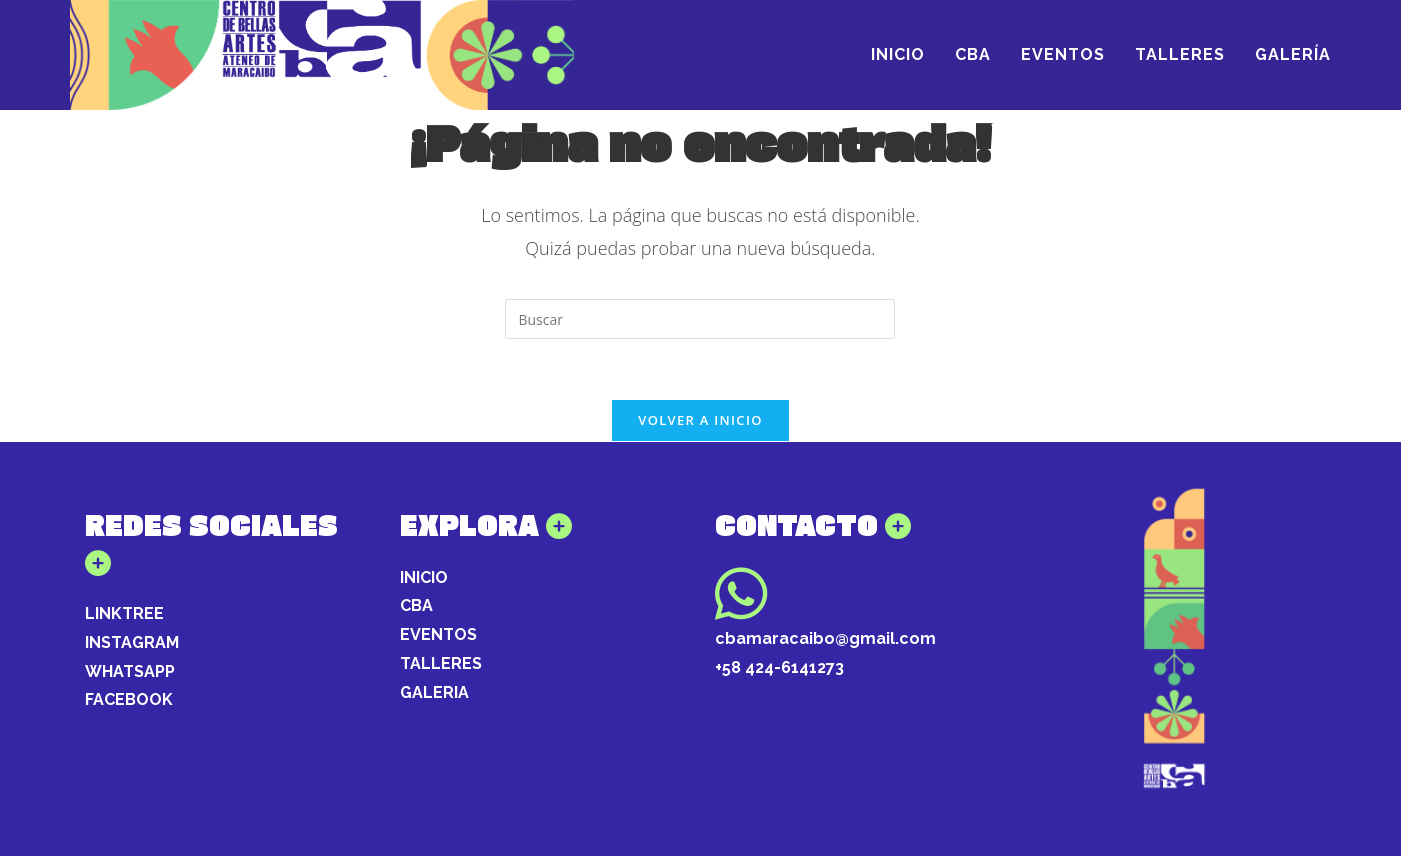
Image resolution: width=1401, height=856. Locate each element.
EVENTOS (438, 634)
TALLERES (441, 663)
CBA (416, 605)
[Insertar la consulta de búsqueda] (700, 319)
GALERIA (434, 692)
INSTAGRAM (132, 642)
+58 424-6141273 (779, 667)
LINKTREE (124, 613)
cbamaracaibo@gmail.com (825, 638)
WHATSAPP (130, 671)
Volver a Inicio (700, 420)
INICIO (424, 577)
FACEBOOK (129, 699)
